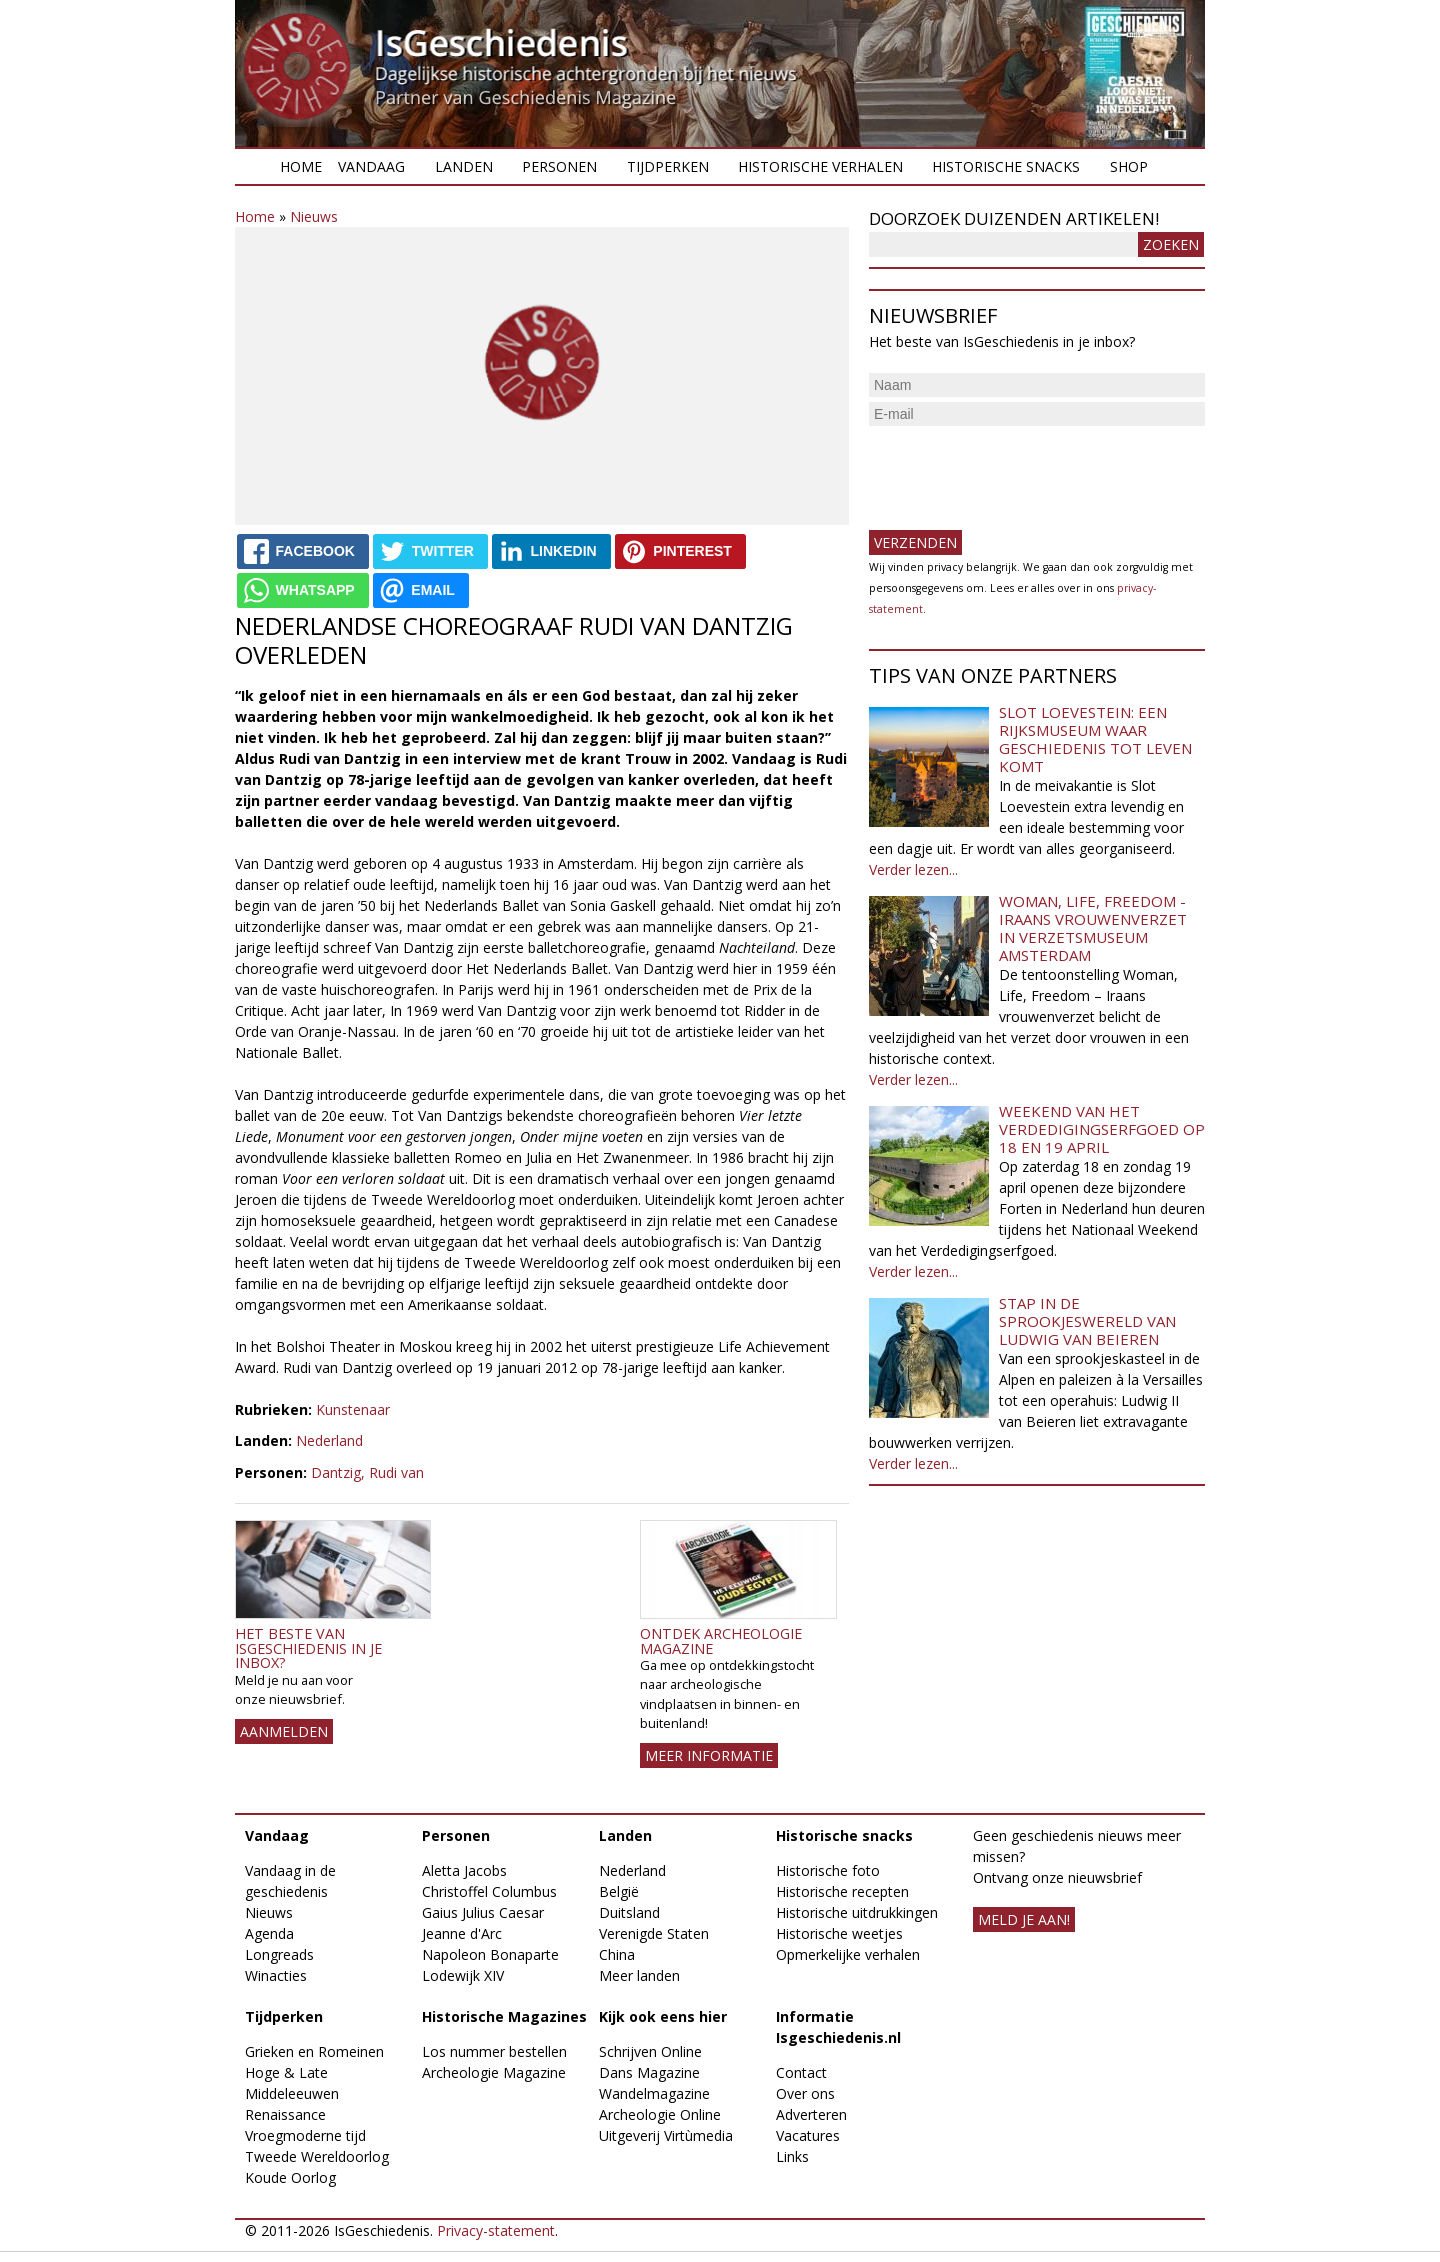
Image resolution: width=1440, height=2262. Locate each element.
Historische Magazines (504, 2016)
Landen (464, 166)
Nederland (329, 1440)
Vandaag (371, 166)
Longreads (279, 1954)
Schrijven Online (650, 2051)
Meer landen (639, 1975)
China (617, 1954)
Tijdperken (668, 166)
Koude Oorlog (290, 2177)
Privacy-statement (496, 2230)
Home (301, 166)
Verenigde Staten (654, 1933)
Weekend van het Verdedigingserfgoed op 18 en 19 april (1102, 1129)
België (619, 1891)
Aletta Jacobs (464, 1870)
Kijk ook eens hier (663, 2016)
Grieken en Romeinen (314, 2051)
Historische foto (828, 1870)
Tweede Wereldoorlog (317, 2156)
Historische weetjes (839, 1933)
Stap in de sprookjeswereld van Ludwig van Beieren (1087, 1321)
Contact (801, 2072)
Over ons (805, 2093)
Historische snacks (1006, 166)
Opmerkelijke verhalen (848, 1954)
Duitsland (629, 1912)
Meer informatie (709, 1755)
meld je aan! (1024, 1919)
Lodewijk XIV (463, 1975)
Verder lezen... (913, 869)
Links (792, 2156)
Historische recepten (842, 1891)
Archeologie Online (660, 2114)
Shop (1129, 166)
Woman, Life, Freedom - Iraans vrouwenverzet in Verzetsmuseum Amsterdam (1093, 928)
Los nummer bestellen (494, 2051)
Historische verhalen (820, 166)
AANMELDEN (284, 1731)
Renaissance (285, 2114)
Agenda (269, 1933)
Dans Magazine (649, 2072)
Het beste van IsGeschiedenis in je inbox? (308, 1648)
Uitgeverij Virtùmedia (666, 2135)
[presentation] (1021, 470)
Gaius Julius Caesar (483, 1912)
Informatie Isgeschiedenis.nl (838, 2027)
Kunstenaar (353, 1409)
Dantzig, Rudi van (367, 1472)
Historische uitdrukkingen (857, 1912)
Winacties (276, 1975)
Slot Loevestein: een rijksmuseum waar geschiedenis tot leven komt (1095, 739)
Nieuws (314, 216)
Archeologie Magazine (494, 2072)
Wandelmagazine (654, 2093)
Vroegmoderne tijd (305, 2135)
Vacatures (808, 2135)
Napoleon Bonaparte (490, 1954)
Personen (559, 166)
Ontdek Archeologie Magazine (721, 1640)
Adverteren (811, 2114)
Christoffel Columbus (489, 1891)
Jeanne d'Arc (462, 1933)
